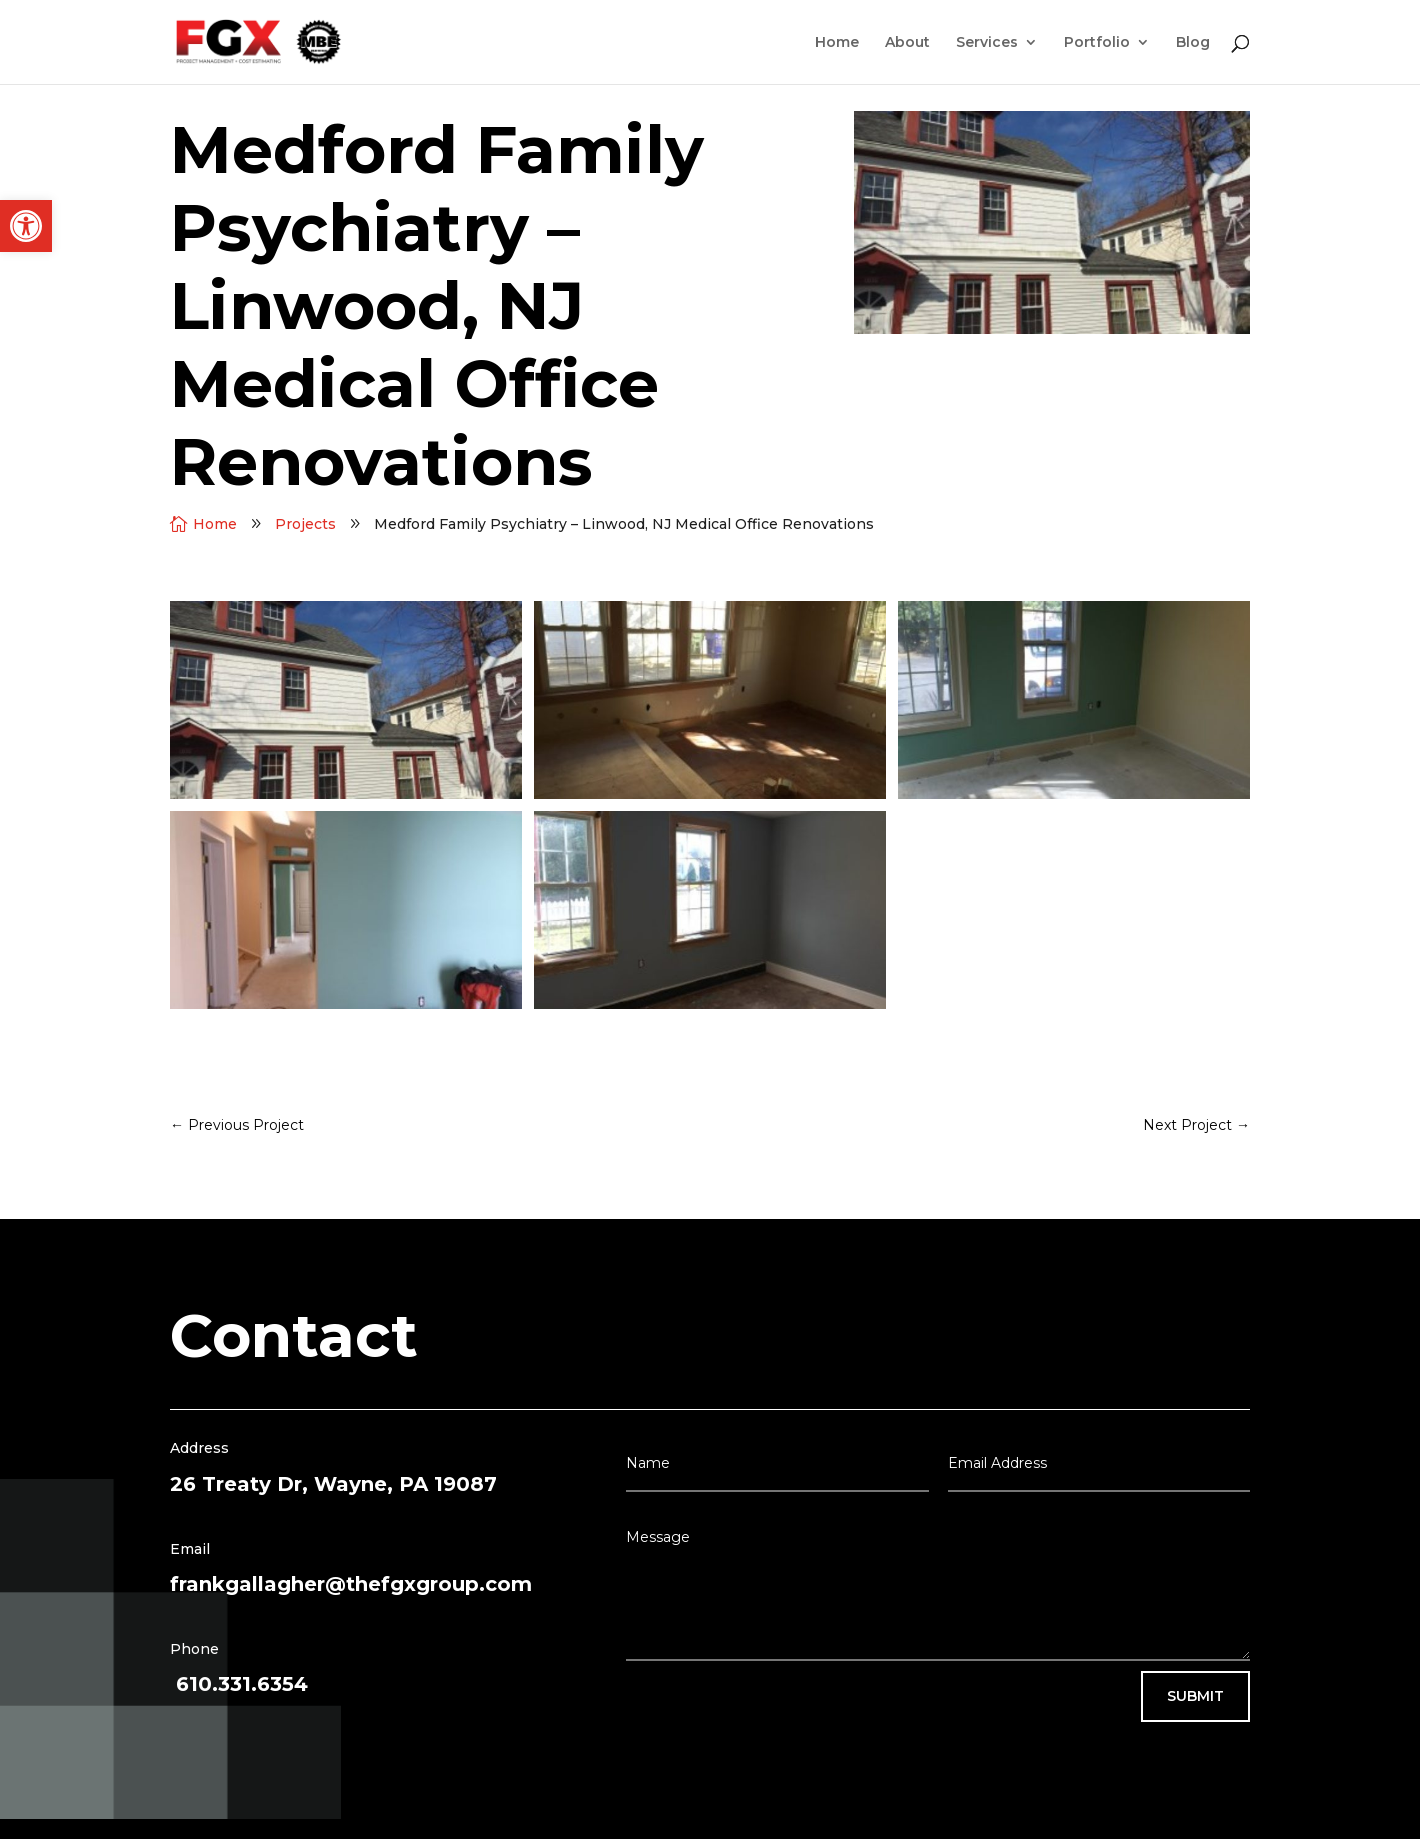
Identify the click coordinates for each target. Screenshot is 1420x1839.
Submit (1195, 1696)
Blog (1193, 43)
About (907, 43)
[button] (26, 226)
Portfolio (1097, 43)
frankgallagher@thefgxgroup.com (351, 1584)
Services (987, 43)
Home (837, 43)
